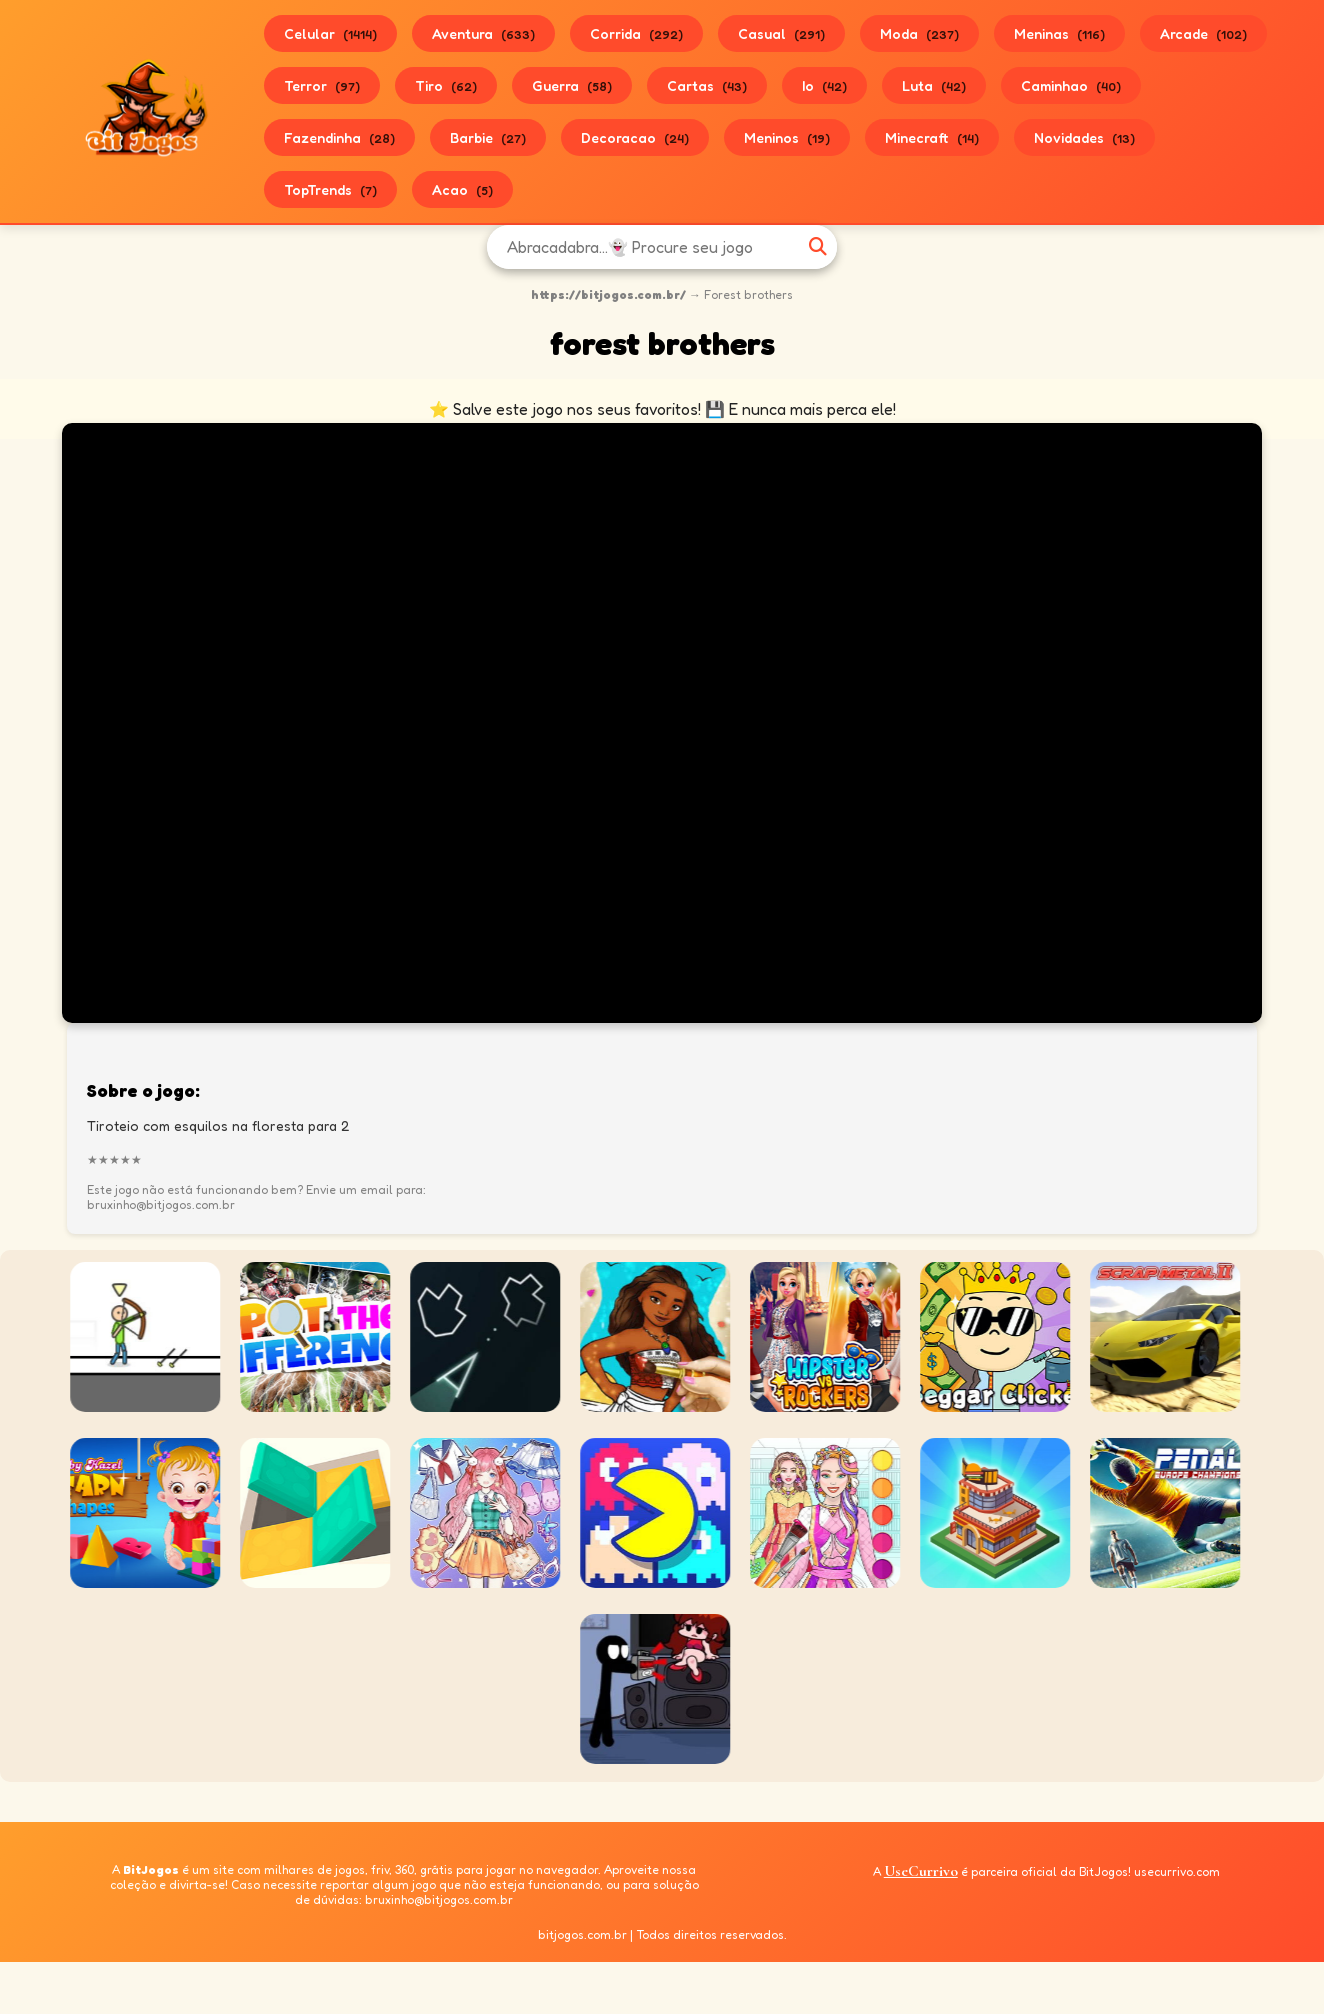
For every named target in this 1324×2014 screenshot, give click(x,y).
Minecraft (932, 137)
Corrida (636, 33)
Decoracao (635, 137)
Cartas (707, 85)
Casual (781, 33)
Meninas (1059, 33)
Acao (462, 189)
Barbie (488, 137)
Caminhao (1071, 85)
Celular (330, 33)
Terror (322, 85)
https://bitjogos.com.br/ (608, 294)
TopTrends (330, 189)
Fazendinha (339, 137)
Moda (919, 33)
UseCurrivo (921, 1871)
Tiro (446, 85)
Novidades (1084, 137)
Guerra (572, 85)
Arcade (1203, 33)
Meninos (787, 137)
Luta (934, 85)
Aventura (483, 33)
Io (824, 85)
